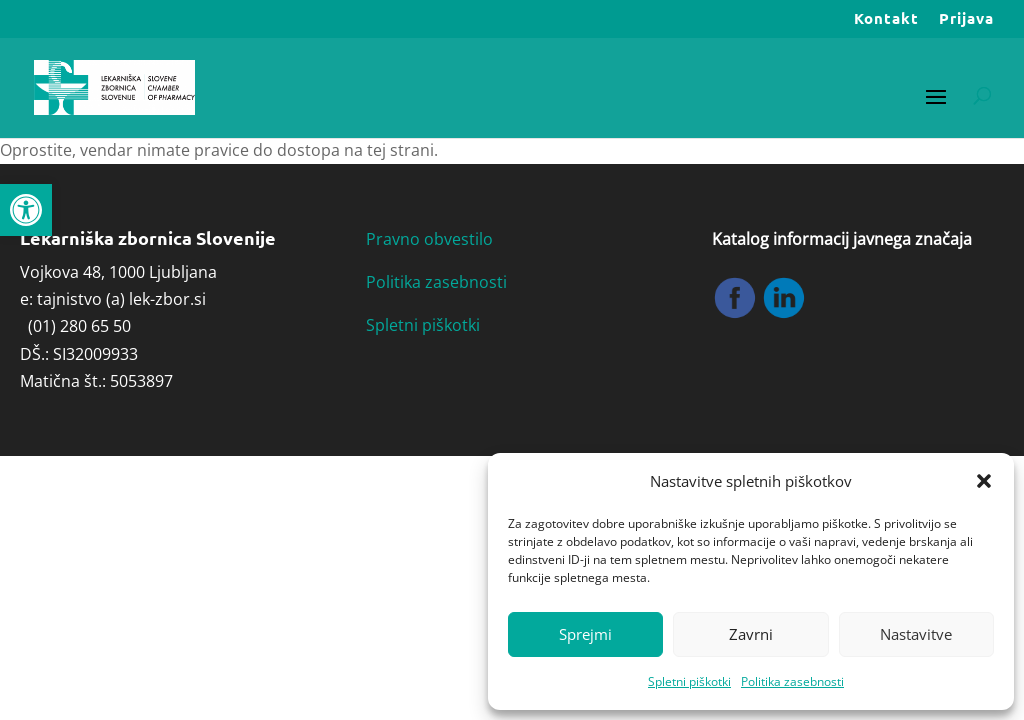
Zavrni (751, 634)
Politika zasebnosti (792, 681)
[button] (26, 210)
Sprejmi (585, 634)
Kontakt (886, 19)
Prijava (966, 19)
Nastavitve (916, 634)
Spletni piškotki (689, 681)
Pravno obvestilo (429, 239)
